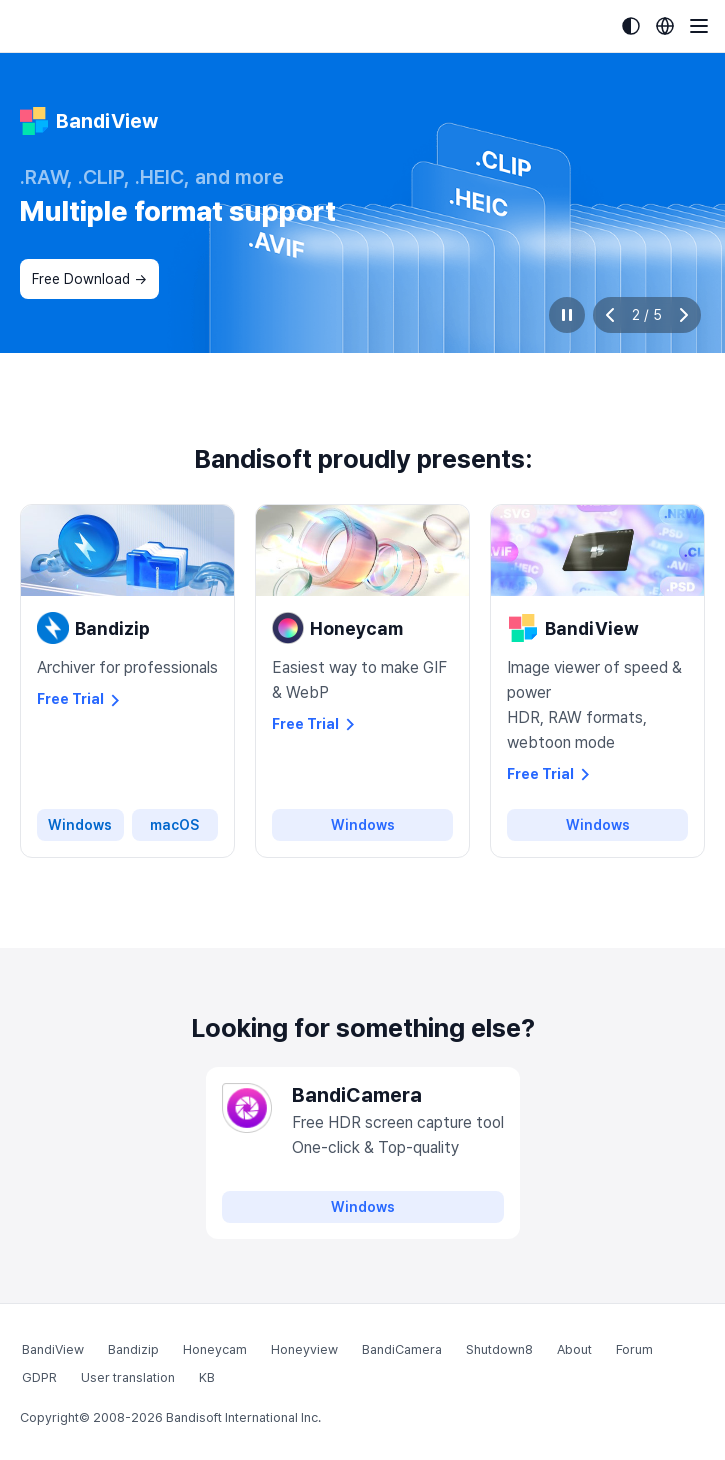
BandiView (53, 1349)
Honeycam (215, 1349)
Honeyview (304, 1349)
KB (207, 1377)
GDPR (39, 1377)
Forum (634, 1349)
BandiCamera (402, 1349)
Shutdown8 (499, 1349)
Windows (80, 825)
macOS (174, 825)
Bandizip (133, 1349)
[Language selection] (665, 26)
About (574, 1349)
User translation (128, 1377)
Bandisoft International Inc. (243, 1417)
